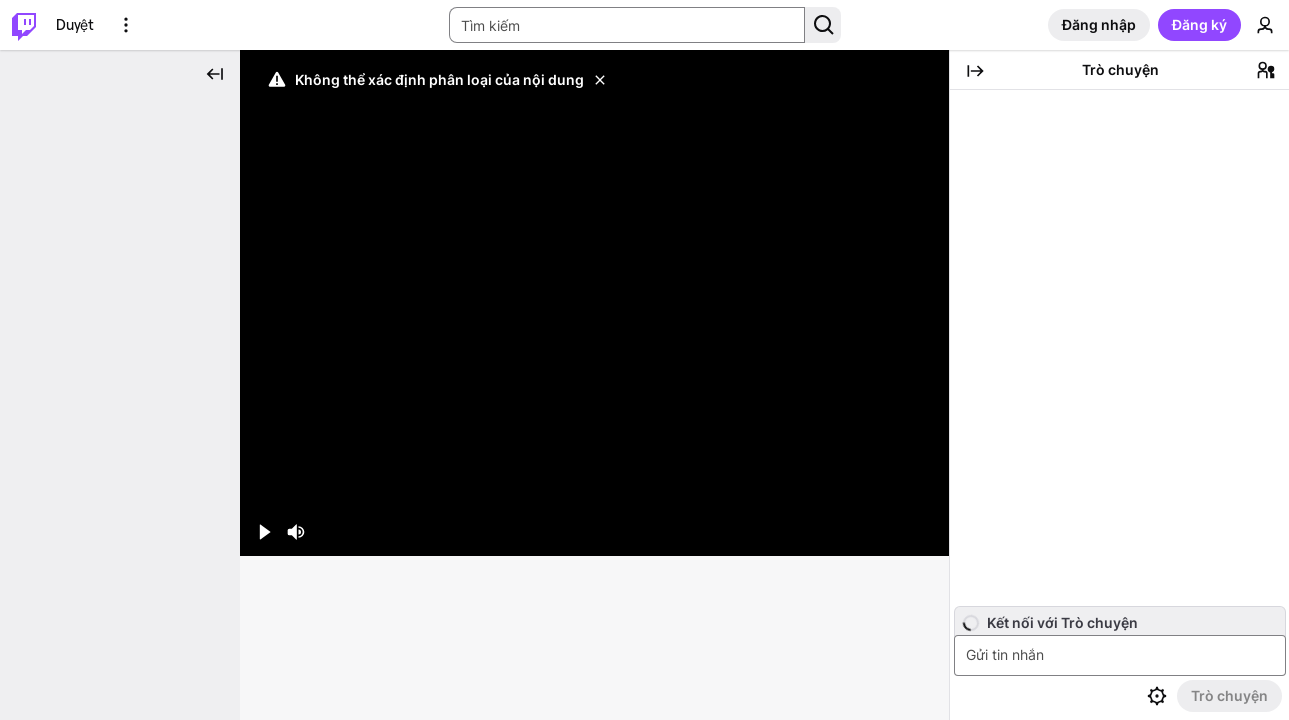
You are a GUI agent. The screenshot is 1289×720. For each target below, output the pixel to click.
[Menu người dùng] (1265, 25)
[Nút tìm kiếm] (823, 25)
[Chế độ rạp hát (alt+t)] (893, 425)
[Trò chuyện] (1229, 696)
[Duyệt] (75, 25)
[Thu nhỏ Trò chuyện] (975, 71)
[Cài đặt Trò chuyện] (1157, 696)
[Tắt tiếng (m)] (296, 425)
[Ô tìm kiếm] (627, 25)
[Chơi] (594, 249)
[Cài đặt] (861, 425)
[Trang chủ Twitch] (24, 25)
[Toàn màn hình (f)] (925, 425)
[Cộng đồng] (1266, 70)
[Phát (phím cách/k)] (264, 425)
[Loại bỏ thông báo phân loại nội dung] (600, 80)
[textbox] (1122, 655)
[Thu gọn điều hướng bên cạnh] (215, 74)
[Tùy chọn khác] (126, 25)
